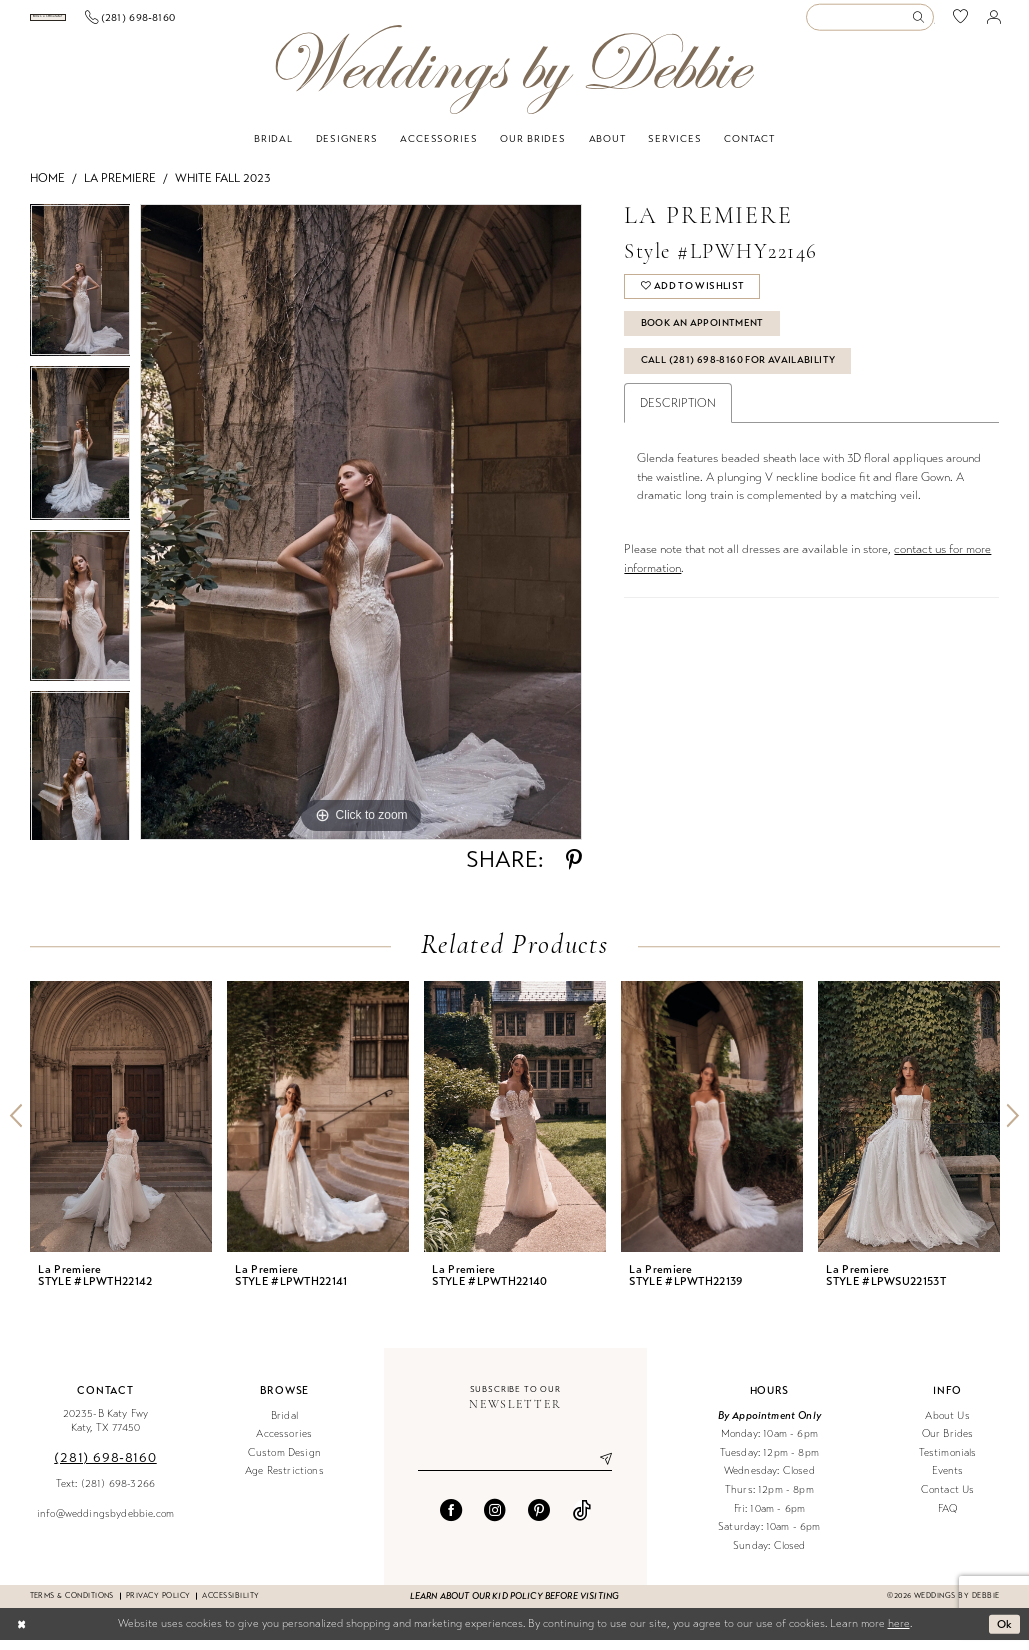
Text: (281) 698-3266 (105, 1493)
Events (948, 1481)
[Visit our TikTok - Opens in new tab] (582, 1520)
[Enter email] (515, 1469)
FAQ (948, 1518)
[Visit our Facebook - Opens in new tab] (451, 1520)
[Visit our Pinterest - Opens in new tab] (539, 1520)
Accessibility (230, 1605)
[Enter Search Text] (870, 22)
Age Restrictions (284, 1481)
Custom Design (284, 1462)
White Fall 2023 (223, 188)
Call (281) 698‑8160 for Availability (738, 370)
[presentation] (121, 1126)
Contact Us (948, 1499)
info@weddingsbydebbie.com (105, 1523)
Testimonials (948, 1462)
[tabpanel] (80, 295)
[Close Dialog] (21, 1634)
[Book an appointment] (103, 22)
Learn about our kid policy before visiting (514, 1606)
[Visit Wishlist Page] (961, 22)
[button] (993, 22)
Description (678, 413)
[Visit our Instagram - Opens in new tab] (495, 1520)
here (899, 1633)
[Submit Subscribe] (599, 1469)
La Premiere (120, 188)
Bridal (284, 1425)
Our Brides (948, 1443)
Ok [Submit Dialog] (1005, 1633)
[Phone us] (240, 22)
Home (47, 188)
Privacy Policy (158, 1605)
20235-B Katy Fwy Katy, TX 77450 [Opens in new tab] (106, 1431)
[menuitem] (102, 22)
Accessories (284, 1443)
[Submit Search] (923, 22)
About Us (947, 1425)
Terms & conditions (72, 1605)
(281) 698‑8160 (105, 1467)
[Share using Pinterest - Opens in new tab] (574, 870)
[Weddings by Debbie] (514, 79)
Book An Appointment (702, 333)
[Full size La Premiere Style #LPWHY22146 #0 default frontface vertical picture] (361, 532)
